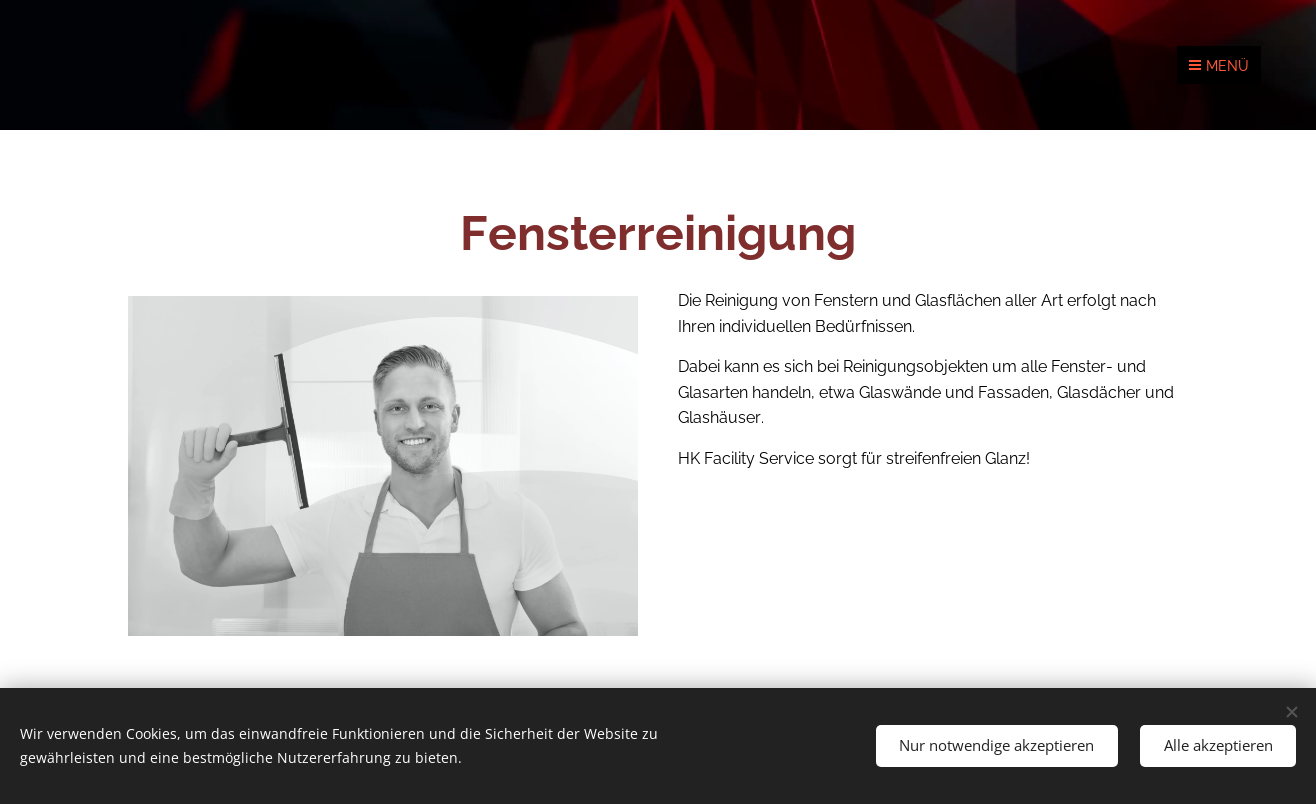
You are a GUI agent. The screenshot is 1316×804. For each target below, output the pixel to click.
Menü (1219, 66)
